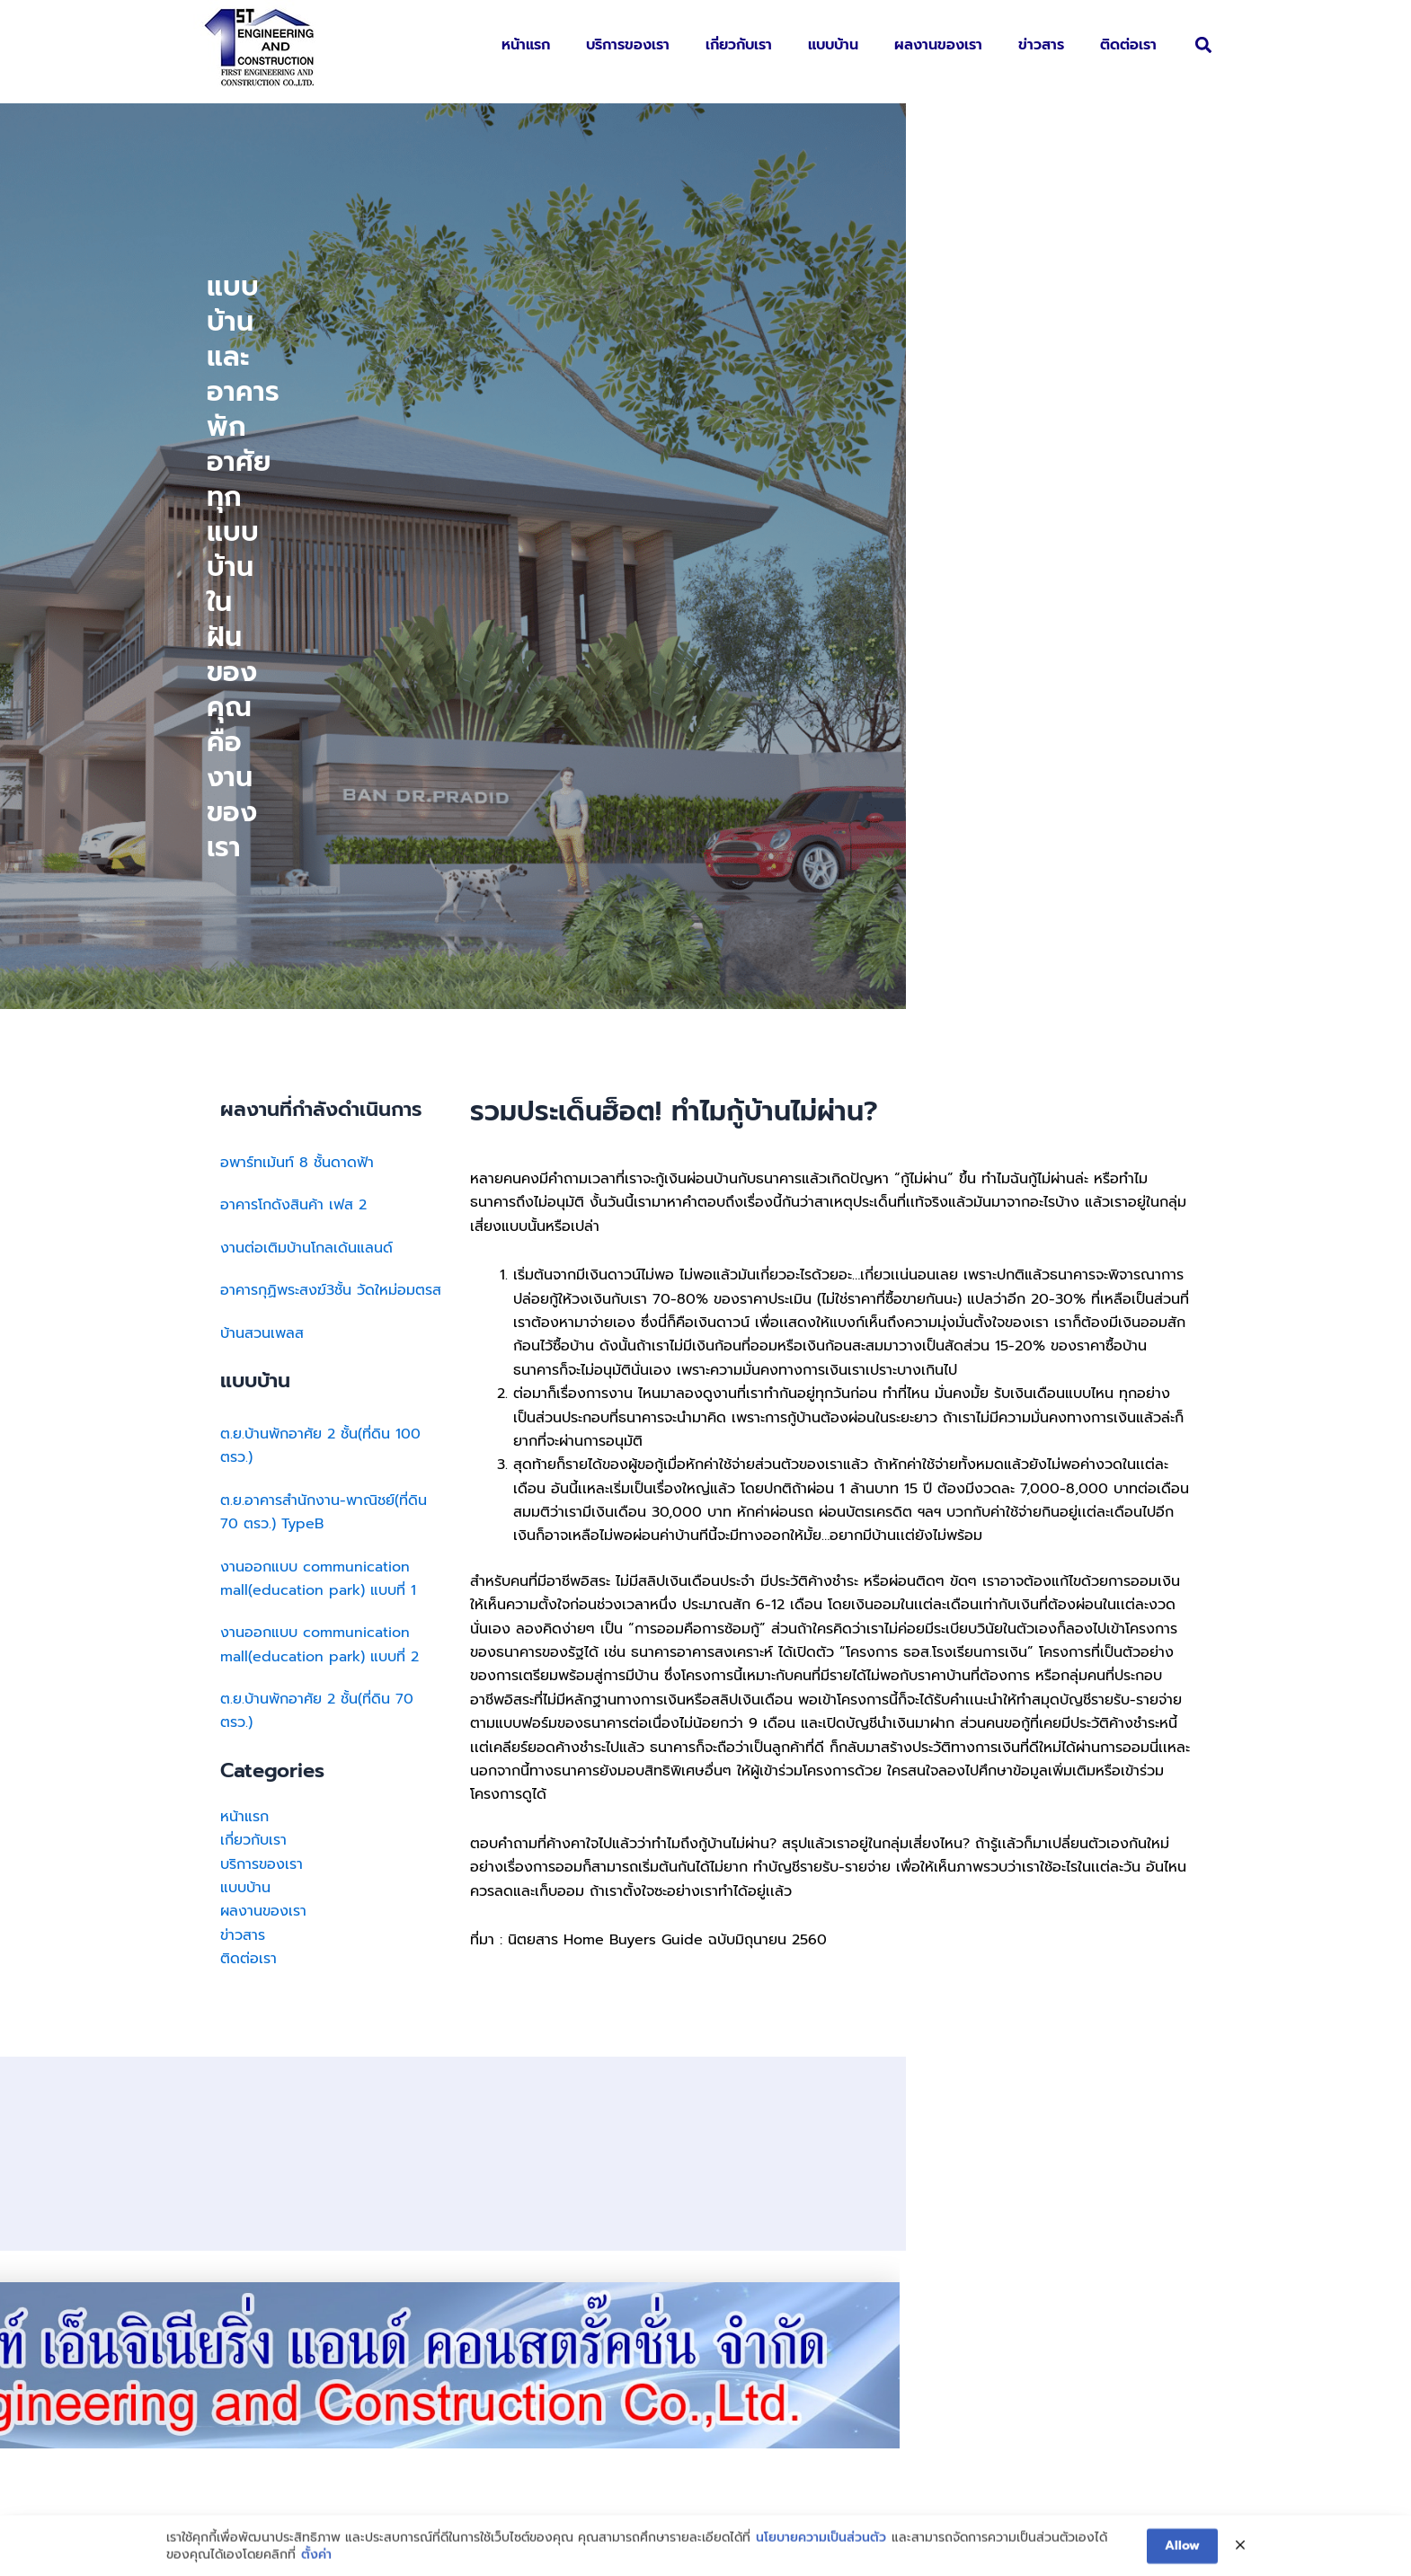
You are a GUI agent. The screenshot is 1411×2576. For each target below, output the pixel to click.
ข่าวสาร (1041, 45)
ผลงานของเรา (938, 45)
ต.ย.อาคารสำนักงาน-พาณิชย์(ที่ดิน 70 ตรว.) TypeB (323, 986)
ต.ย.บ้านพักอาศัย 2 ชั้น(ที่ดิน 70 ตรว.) (316, 1185)
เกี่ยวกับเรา (739, 45)
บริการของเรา (628, 45)
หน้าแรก (525, 45)
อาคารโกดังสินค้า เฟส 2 (293, 679)
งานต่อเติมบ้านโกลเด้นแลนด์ (306, 722)
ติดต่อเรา (1128, 45)
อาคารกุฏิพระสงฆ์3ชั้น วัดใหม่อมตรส (330, 764)
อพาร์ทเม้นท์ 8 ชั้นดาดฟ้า (297, 637)
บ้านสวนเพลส (262, 808)
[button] (1203, 45)
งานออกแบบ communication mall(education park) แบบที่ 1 (318, 1053)
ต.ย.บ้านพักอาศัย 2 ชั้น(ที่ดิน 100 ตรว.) (320, 920)
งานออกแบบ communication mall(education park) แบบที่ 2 (319, 1118)
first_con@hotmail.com (797, 2365)
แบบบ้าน (833, 45)
